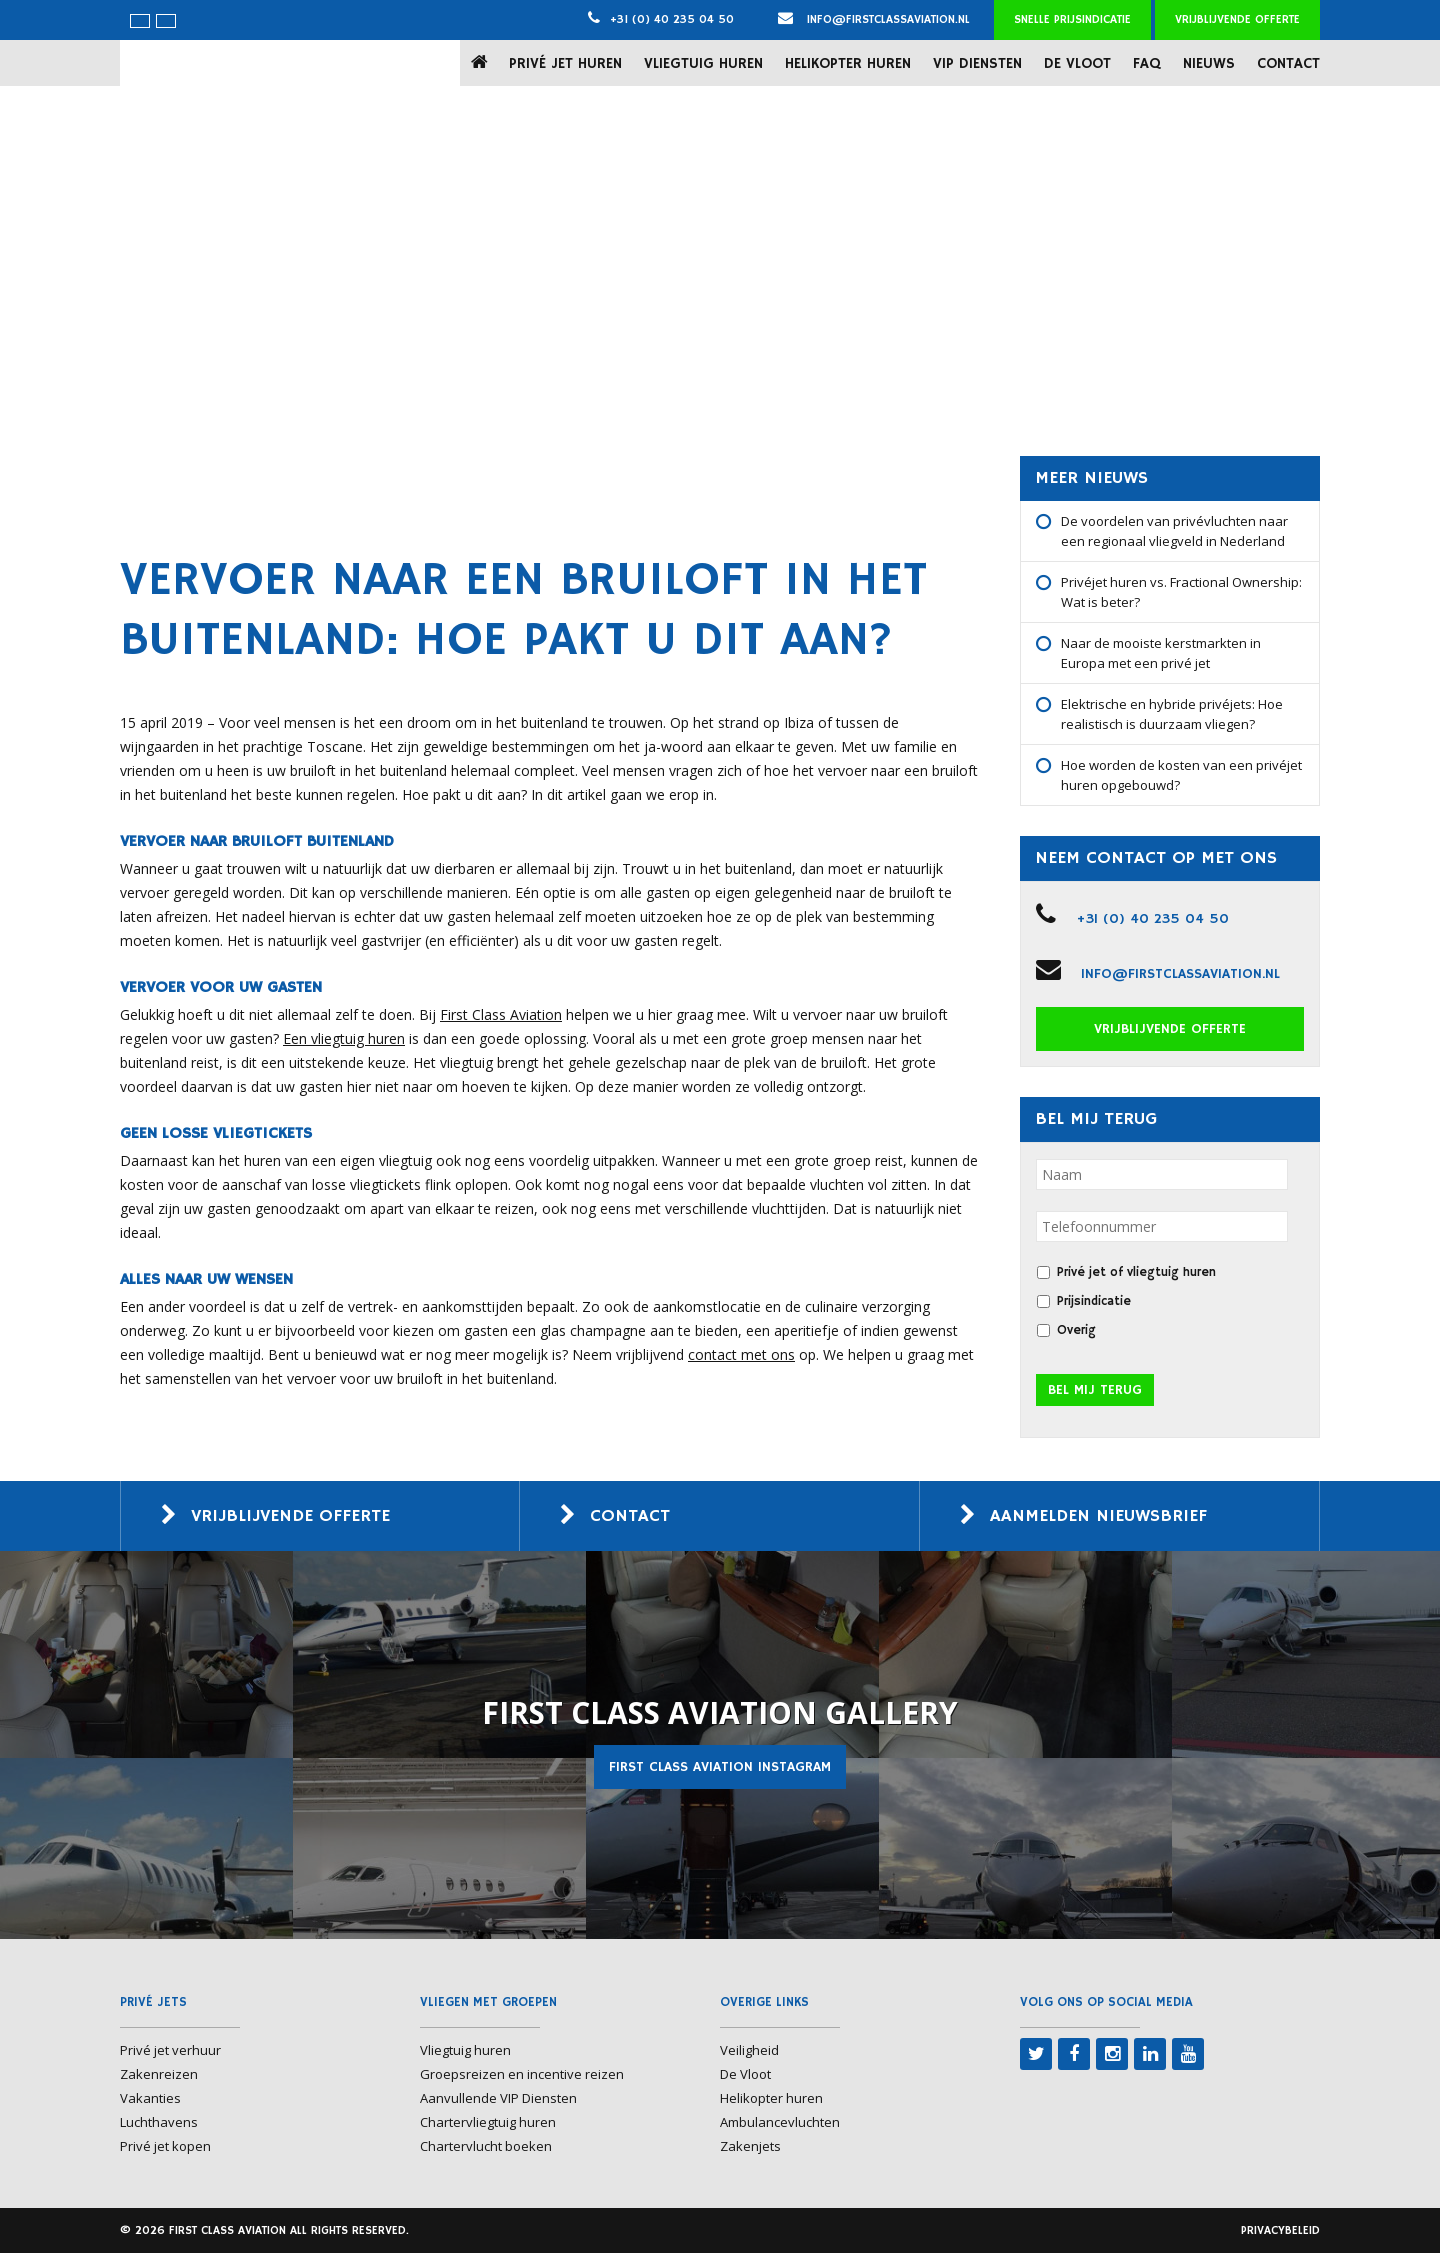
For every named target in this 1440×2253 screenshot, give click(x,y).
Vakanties (150, 2098)
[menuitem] (140, 21)
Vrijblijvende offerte (1237, 19)
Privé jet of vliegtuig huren (1136, 1272)
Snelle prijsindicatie (1072, 19)
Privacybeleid (1280, 2230)
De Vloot (1077, 63)
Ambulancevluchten (780, 2122)
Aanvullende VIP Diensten (498, 2098)
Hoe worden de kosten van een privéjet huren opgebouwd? (1181, 775)
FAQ (1147, 63)
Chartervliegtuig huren (488, 2122)
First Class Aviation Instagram (720, 1767)
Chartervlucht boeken (486, 2146)
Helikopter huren (848, 63)
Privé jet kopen (165, 2146)
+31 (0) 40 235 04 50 (672, 19)
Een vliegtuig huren (344, 1038)
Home (483, 62)
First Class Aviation (501, 1014)
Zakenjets (750, 2146)
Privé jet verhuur (170, 2050)
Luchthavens (159, 2122)
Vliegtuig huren (703, 63)
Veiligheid (749, 2050)
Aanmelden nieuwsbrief (1098, 1516)
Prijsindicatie (1094, 1301)
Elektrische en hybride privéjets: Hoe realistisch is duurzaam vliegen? (1172, 714)
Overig (1076, 1330)
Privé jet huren (565, 63)
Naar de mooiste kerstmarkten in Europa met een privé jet (1161, 653)
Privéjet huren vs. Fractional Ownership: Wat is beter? (1181, 592)
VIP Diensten (977, 63)
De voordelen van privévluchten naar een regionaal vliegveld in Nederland (1174, 531)
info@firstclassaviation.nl (874, 19)
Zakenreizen (159, 2074)
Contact (1288, 63)
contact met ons (741, 1354)
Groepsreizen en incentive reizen (522, 2074)
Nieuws (1209, 63)
